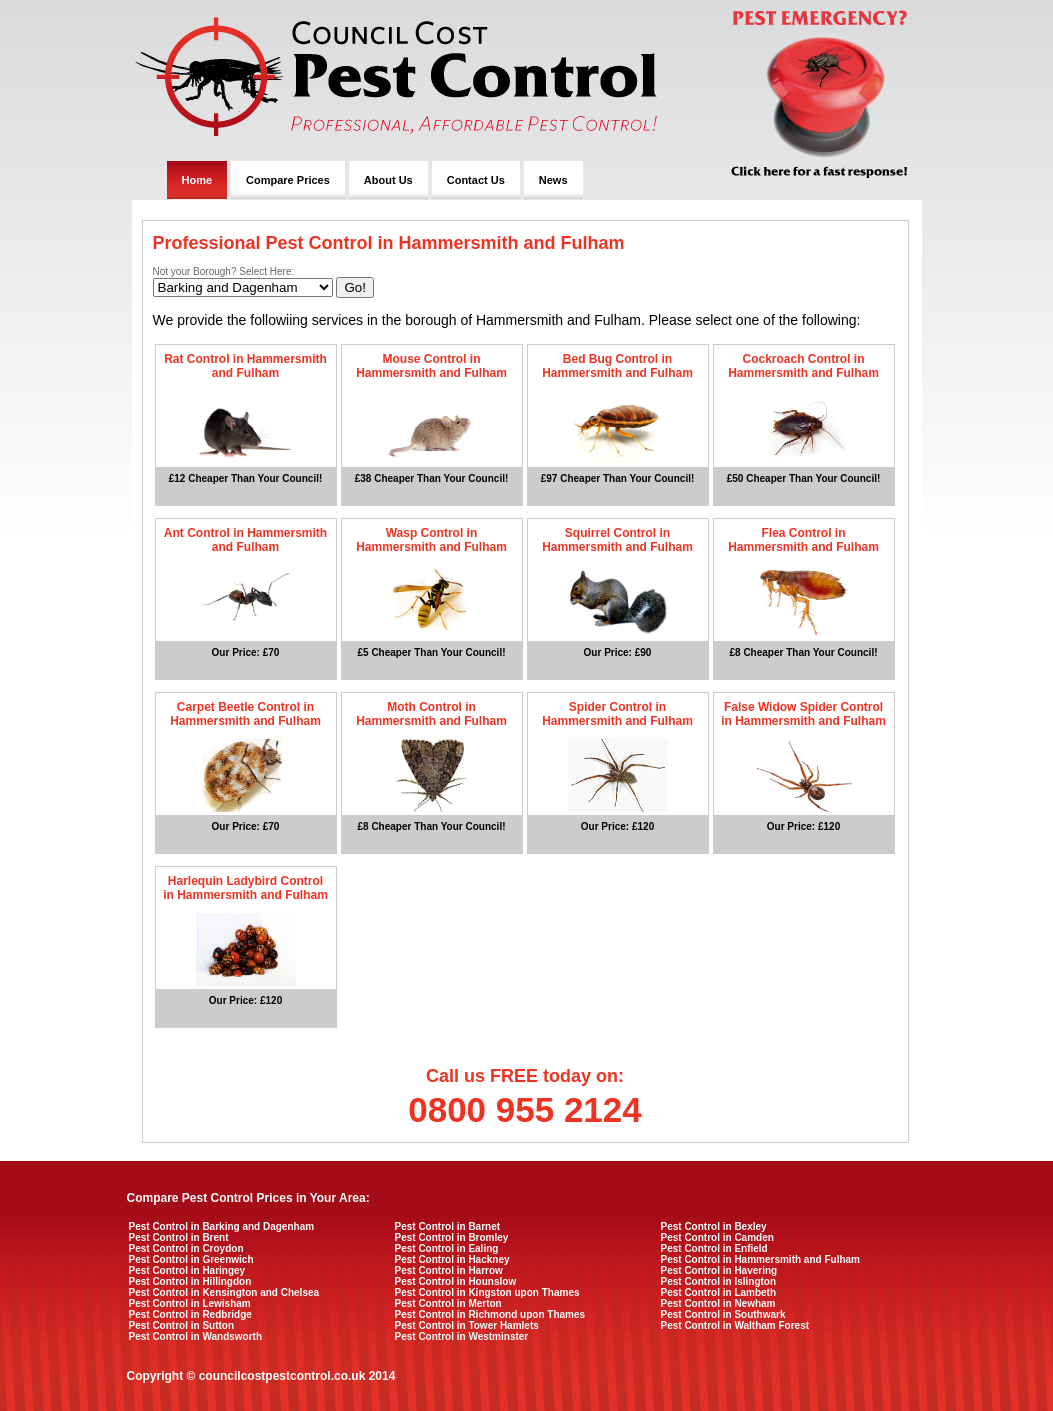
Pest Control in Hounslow (456, 1281)
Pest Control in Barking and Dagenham (222, 1226)
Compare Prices (288, 180)
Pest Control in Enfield (714, 1248)
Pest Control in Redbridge (190, 1314)
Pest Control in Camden (717, 1237)
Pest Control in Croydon (186, 1248)
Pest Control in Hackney (452, 1259)
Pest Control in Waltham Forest (735, 1325)
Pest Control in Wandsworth (196, 1336)
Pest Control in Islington (719, 1281)
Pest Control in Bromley (452, 1237)
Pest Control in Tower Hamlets (467, 1325)
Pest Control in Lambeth (719, 1292)
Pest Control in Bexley (714, 1226)
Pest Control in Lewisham (190, 1303)
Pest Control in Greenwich (191, 1259)
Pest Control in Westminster (462, 1336)
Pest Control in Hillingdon (190, 1281)
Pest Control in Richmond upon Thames (490, 1314)
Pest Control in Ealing (447, 1248)
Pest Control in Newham (718, 1303)
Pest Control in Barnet (448, 1226)
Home (197, 180)
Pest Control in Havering (719, 1270)
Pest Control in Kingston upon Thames (487, 1292)
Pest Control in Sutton (182, 1325)
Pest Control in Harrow (449, 1270)
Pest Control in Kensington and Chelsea (224, 1292)
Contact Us (476, 180)
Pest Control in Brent (179, 1237)
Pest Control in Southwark (723, 1314)
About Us (388, 180)
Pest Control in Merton (448, 1303)
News (553, 180)
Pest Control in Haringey (187, 1270)
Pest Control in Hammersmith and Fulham (760, 1259)
